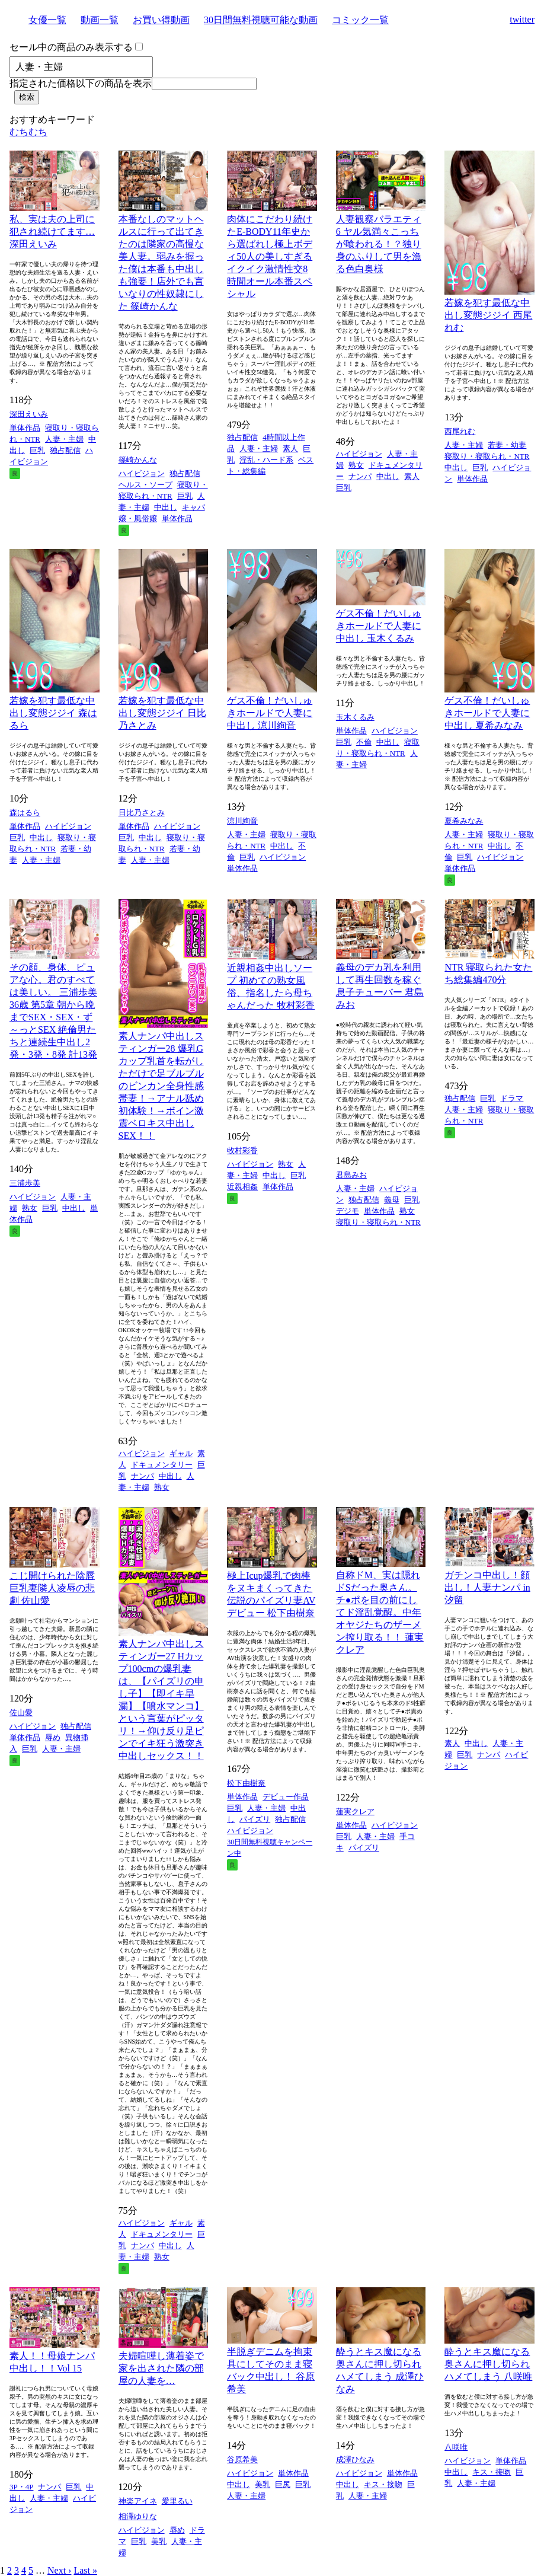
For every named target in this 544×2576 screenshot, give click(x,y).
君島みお (351, 1174)
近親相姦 (242, 1186)
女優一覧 (47, 20)
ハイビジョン (142, 473)
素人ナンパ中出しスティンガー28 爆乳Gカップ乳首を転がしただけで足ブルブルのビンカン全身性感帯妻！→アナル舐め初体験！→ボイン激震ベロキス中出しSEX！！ (161, 1086)
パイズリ (254, 1819)
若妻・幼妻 (507, 444)
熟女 (356, 465)
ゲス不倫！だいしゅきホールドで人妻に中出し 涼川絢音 (269, 712)
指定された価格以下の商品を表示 (80, 83)
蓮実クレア (355, 1811)
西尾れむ (459, 431)
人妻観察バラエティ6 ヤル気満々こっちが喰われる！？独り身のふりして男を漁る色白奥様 (378, 244)
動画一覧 (100, 20)
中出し (165, 507)
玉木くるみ (355, 717)
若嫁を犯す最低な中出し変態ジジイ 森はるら (53, 712)
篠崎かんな (138, 459)
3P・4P (21, 2486)
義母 (391, 1199)
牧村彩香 (242, 1150)
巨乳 (37, 450)
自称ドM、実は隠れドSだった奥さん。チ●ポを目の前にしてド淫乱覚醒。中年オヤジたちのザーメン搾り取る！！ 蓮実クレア (380, 1612)
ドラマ (511, 1098)
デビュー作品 (286, 1796)
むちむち (28, 132)
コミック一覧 (360, 20)
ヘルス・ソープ (145, 484)
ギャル (181, 1453)
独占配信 (65, 450)
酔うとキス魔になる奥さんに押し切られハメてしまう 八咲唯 (488, 2364)
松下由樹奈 (246, 1783)
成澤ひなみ (355, 2459)
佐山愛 (21, 1712)
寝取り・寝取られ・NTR (486, 456)
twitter (522, 19)
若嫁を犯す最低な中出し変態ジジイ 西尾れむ (488, 315)
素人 (290, 448)
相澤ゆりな (138, 2516)
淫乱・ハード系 (266, 459)
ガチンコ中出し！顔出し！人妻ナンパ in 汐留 (487, 1587)
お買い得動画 (161, 20)
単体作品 (24, 427)
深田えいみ (28, 414)
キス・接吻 (383, 2484)
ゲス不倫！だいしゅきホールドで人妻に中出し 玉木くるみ (378, 625)
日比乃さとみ (142, 812)
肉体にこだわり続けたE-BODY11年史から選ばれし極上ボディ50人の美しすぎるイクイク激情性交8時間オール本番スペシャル (269, 256)
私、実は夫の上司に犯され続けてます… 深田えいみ (52, 231)
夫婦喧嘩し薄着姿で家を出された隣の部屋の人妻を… (161, 2368)
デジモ (347, 1210)
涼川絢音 (242, 820)
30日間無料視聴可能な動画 (261, 20)
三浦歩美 (24, 1183)
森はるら (24, 812)
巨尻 (282, 2484)
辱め (52, 1737)
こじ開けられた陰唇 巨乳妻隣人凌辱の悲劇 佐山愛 (52, 1588)
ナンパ (360, 476)
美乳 (159, 2541)
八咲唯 (456, 2447)
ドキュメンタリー (162, 1464)
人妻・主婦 (64, 439)
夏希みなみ (463, 820)
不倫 (364, 742)
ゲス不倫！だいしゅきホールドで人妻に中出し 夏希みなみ (487, 712)
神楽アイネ (138, 2501)
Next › (59, 2570)
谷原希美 (242, 2459)
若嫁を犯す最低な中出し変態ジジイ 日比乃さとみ (162, 712)
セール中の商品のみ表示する (71, 47)
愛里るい (177, 2501)
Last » (85, 2570)
